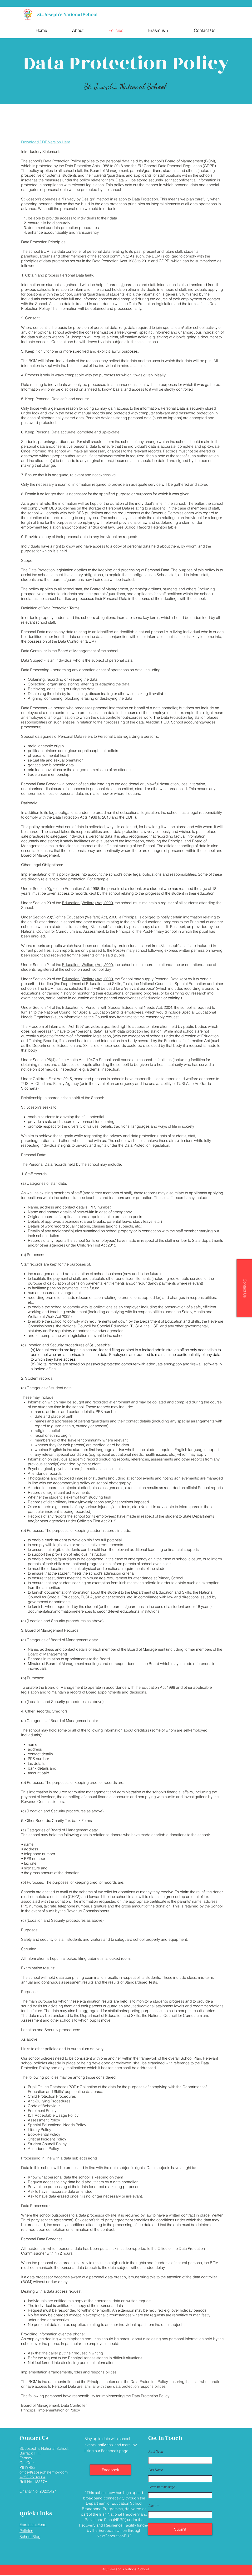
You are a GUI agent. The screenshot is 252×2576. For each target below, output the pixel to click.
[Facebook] (110, 2469)
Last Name (155, 2470)
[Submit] (180, 2529)
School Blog (30, 2536)
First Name (155, 2451)
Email (152, 2506)
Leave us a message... (162, 2487)
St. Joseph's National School (67, 14)
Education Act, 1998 (82, 888)
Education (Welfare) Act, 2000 (87, 902)
